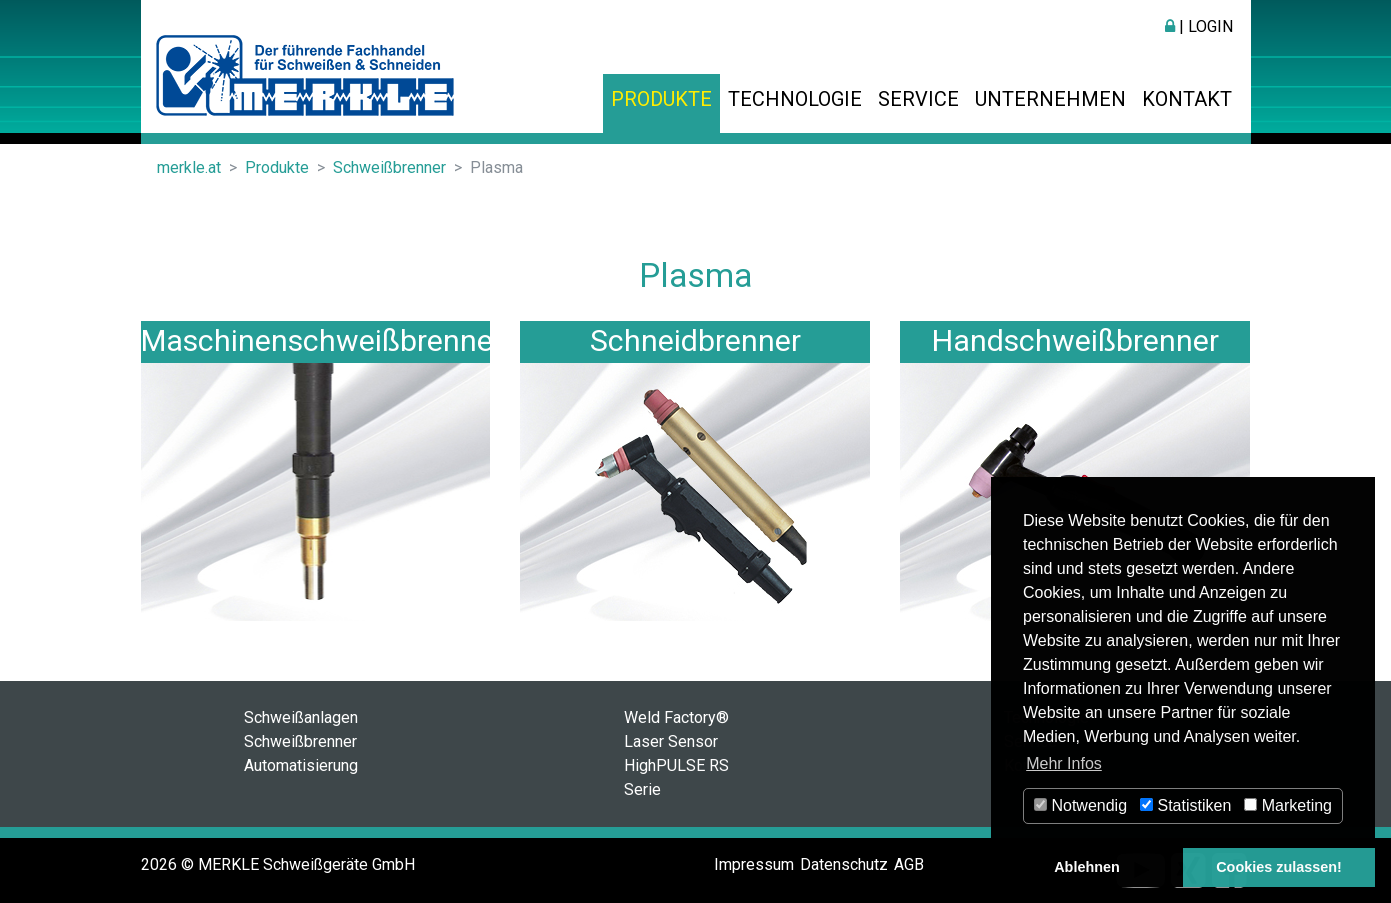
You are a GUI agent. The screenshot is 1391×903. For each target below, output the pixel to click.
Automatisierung (301, 765)
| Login (1199, 26)
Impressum (754, 864)
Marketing (1288, 805)
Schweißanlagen (301, 717)
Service (918, 99)
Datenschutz (844, 864)
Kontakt (1187, 99)
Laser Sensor (671, 741)
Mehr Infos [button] (1064, 763)
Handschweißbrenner (1075, 340)
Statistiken (1185, 805)
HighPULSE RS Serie (676, 777)
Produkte (661, 99)
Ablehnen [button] (1087, 867)
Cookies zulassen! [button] (1279, 867)
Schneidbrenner (695, 340)
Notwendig (1080, 805)
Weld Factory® (676, 717)
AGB (909, 864)
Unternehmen (1050, 99)
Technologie (795, 99)
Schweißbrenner (300, 741)
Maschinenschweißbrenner (322, 340)
